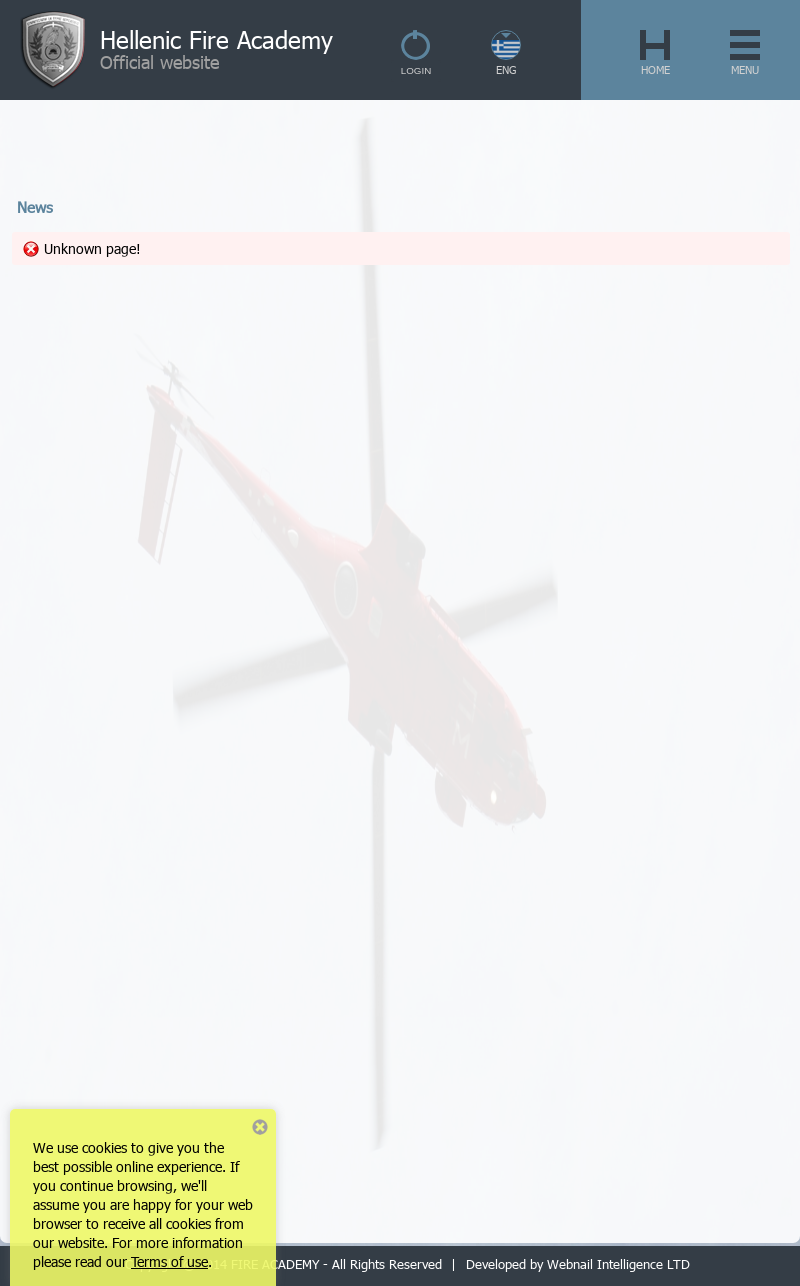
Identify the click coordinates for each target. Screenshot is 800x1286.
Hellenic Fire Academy (216, 39)
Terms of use (169, 1261)
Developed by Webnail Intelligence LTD (578, 1264)
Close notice (260, 1127)
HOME (655, 69)
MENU (745, 69)
